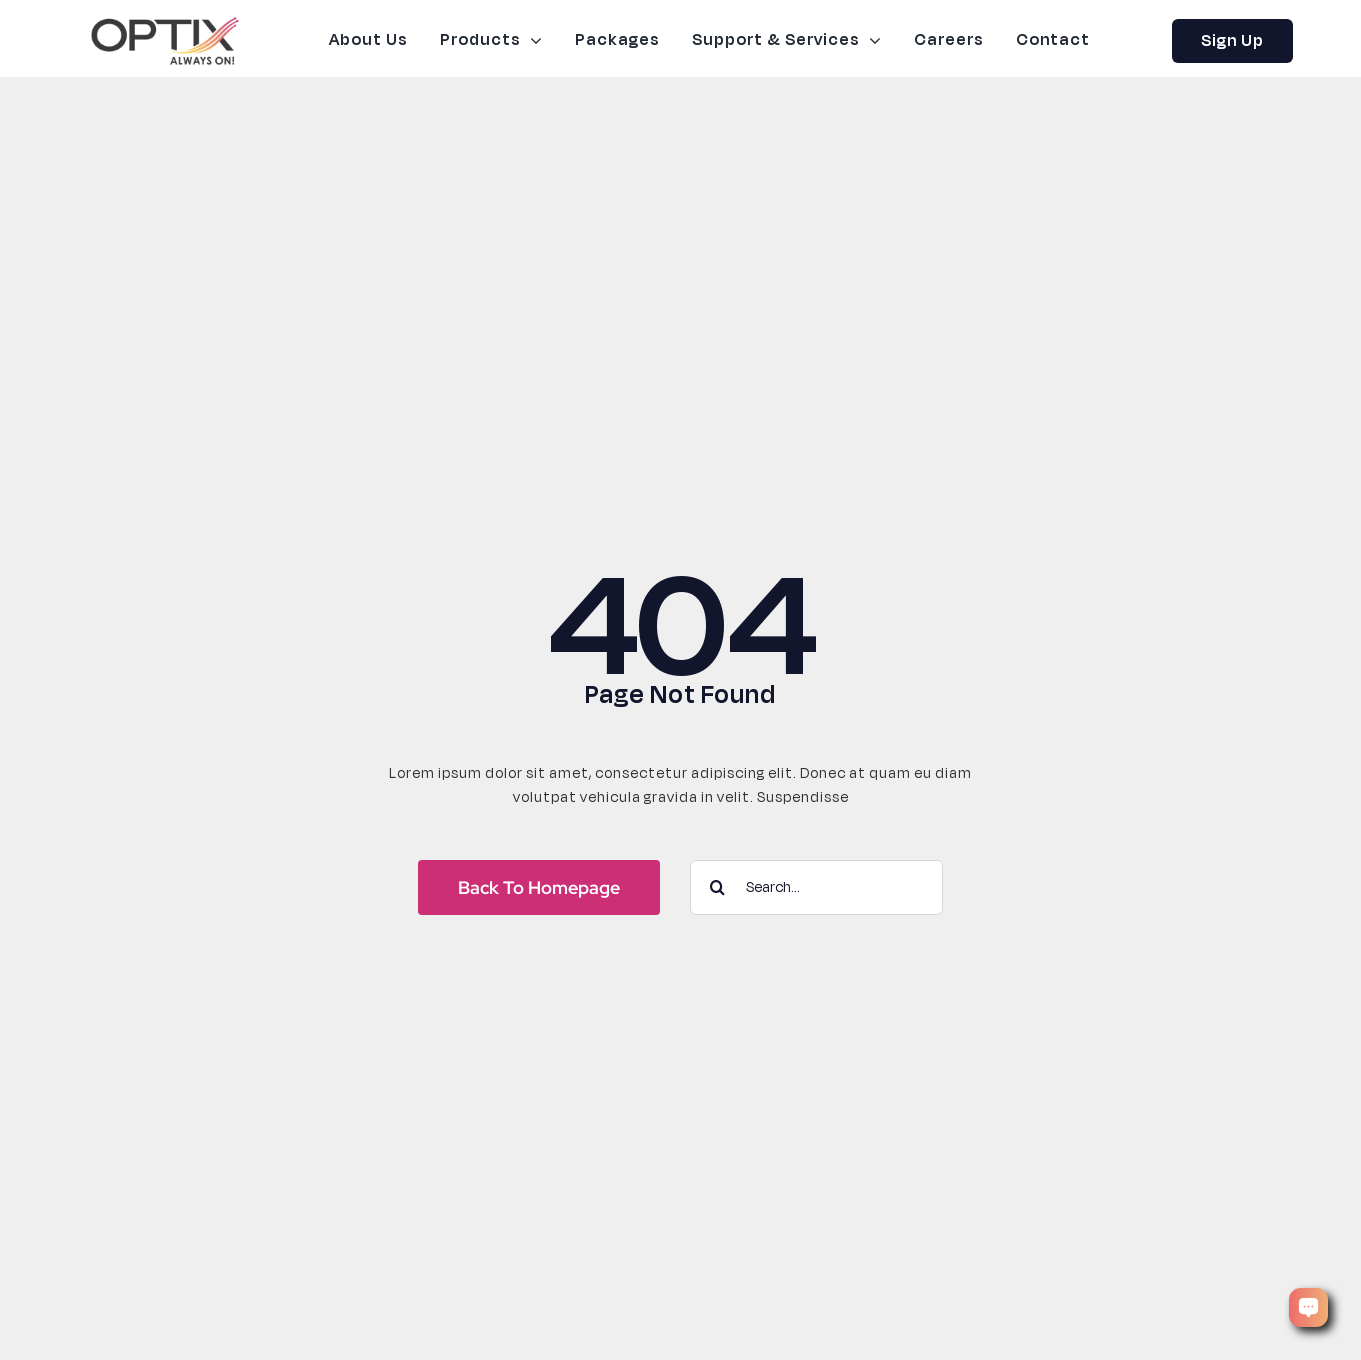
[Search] (717, 887)
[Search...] (816, 887)
